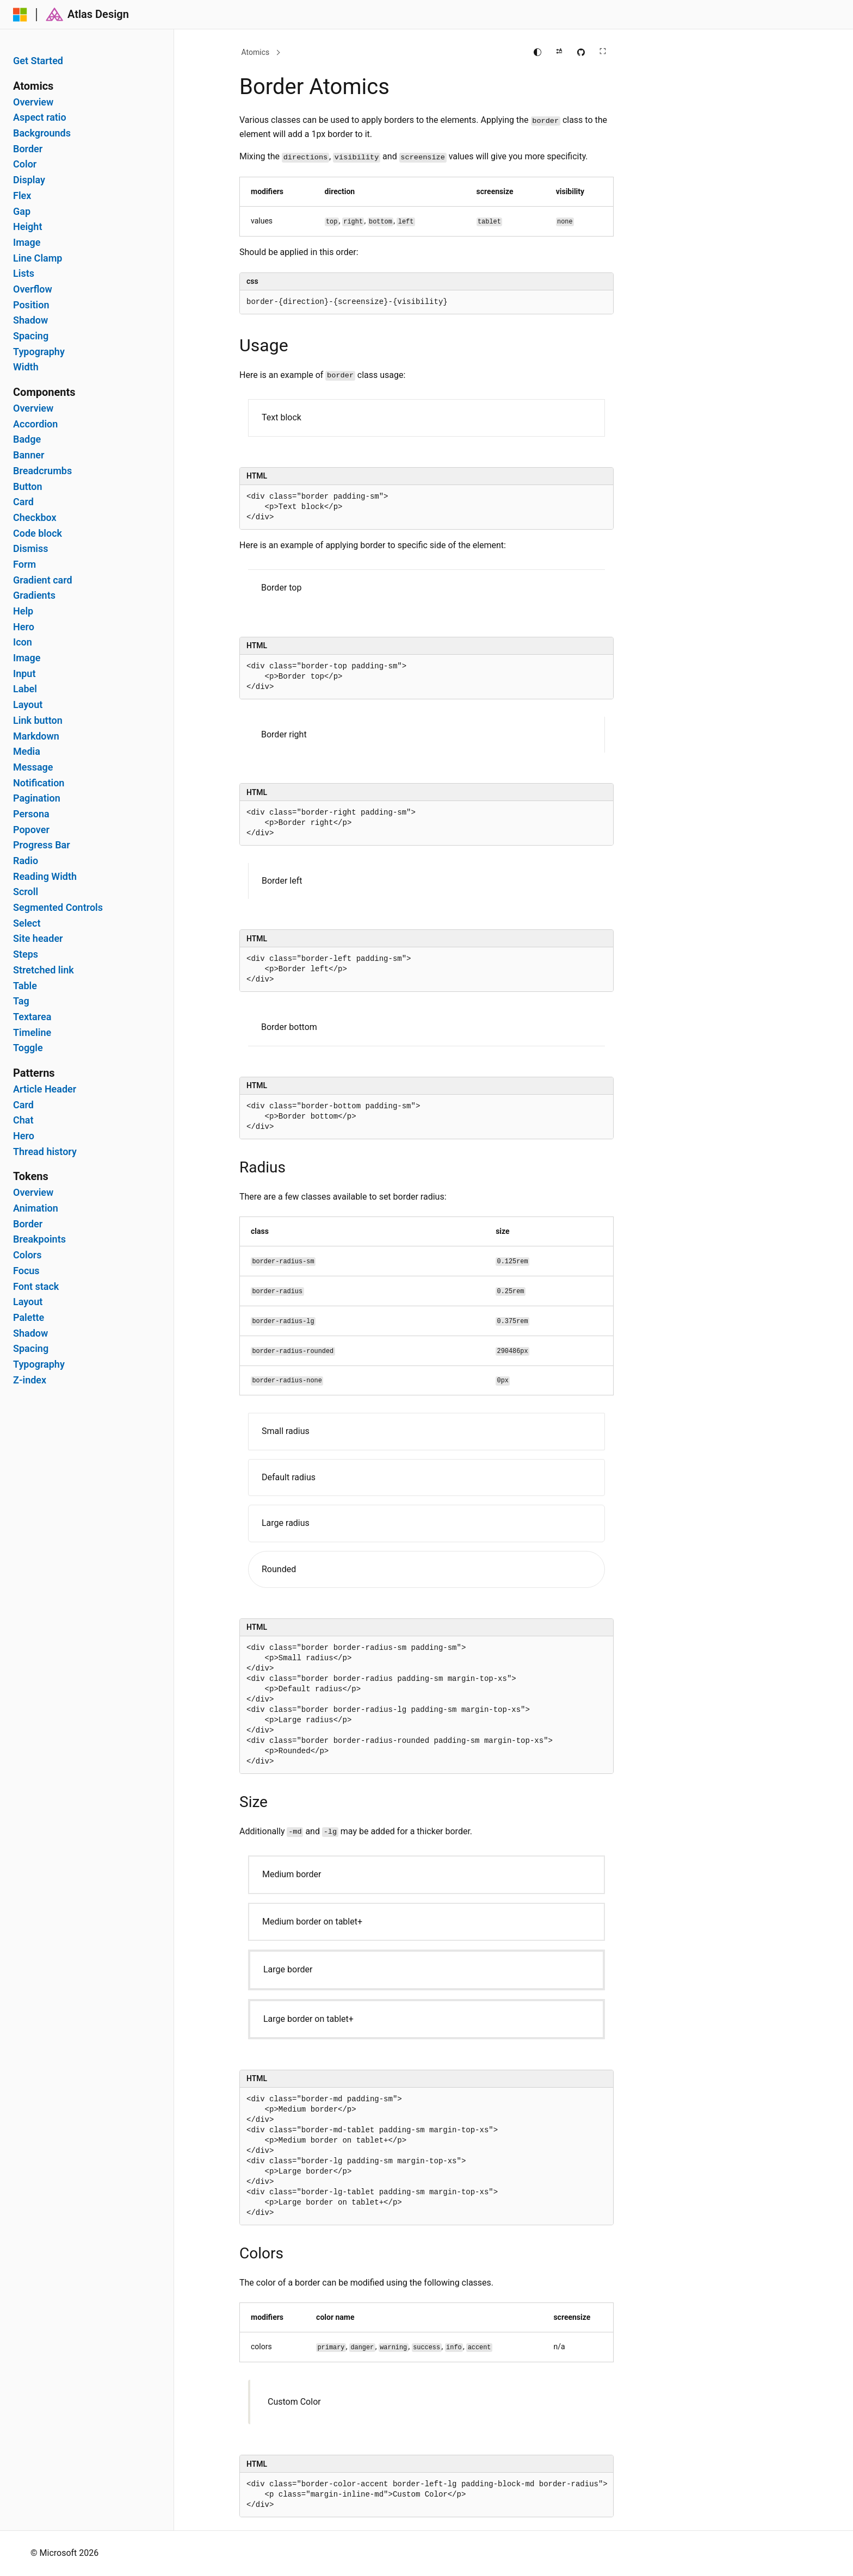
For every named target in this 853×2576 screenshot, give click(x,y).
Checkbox (35, 517)
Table (25, 985)
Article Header (44, 1089)
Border (27, 149)
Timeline (32, 1032)
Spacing (30, 336)
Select (26, 923)
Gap (21, 211)
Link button (38, 720)
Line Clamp (38, 258)
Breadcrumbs (42, 470)
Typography (39, 351)
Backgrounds (42, 133)
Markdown (36, 736)
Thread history (45, 1151)
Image (26, 242)
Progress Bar (41, 845)
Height (27, 226)
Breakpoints (39, 1239)
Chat (23, 1120)
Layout (27, 704)
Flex (22, 195)
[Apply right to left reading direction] (559, 52)
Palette (28, 1317)
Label (25, 689)
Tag (21, 1001)
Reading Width (45, 876)
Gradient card (42, 580)
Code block (37, 533)
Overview (33, 102)
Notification (38, 783)
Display (29, 180)
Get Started (38, 60)
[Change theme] (537, 52)
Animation (35, 1208)
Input (24, 673)
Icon (22, 642)
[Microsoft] (20, 15)
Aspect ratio (39, 117)
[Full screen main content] (603, 52)
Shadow (30, 320)
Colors (27, 1255)
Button (27, 486)
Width (26, 367)
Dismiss (30, 548)
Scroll (25, 891)
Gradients (34, 595)
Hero (23, 627)
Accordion (35, 424)
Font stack (36, 1286)
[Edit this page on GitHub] (581, 52)
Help (23, 611)
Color (24, 164)
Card (23, 501)
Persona (31, 814)
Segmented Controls (58, 907)
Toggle (28, 1047)
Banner (28, 455)
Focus (26, 1270)
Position (31, 305)
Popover (31, 829)
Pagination (36, 798)
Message (33, 767)
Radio (25, 860)
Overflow (32, 289)
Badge (27, 439)
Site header (38, 938)
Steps (25, 954)
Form (24, 564)
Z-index (29, 1380)
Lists (23, 273)
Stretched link (43, 970)
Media (26, 751)
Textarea (32, 1016)
